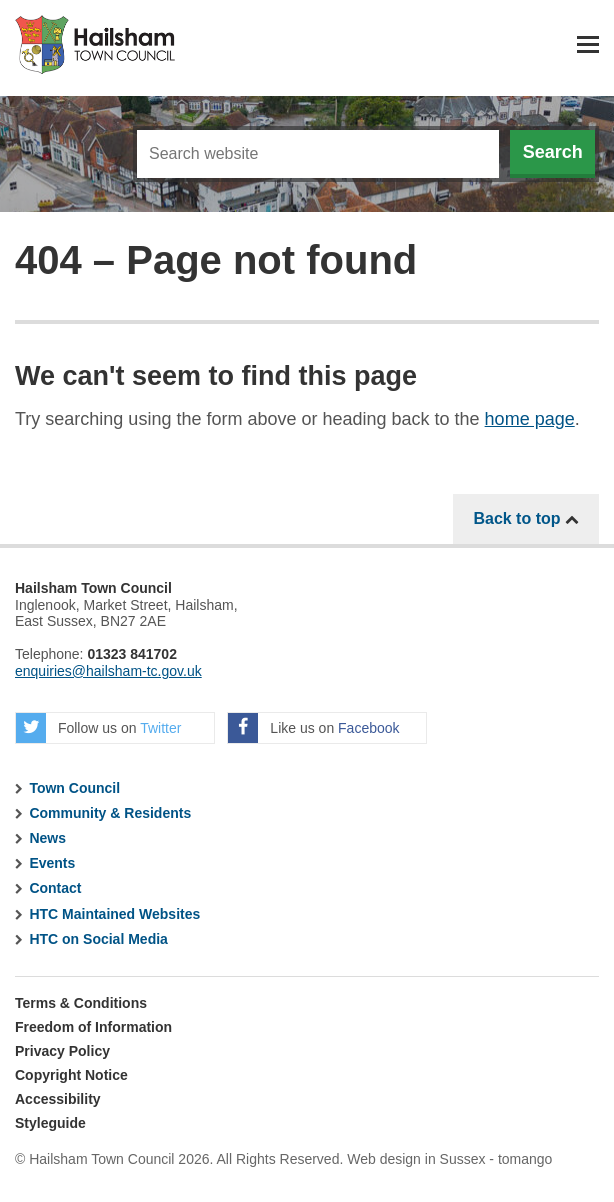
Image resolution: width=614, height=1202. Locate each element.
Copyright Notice (71, 1075)
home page (530, 419)
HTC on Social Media (98, 939)
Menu (588, 44)
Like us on (313, 728)
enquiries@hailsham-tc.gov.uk (108, 671)
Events (52, 863)
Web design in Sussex (416, 1159)
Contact (55, 888)
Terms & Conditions (81, 1003)
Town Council (74, 788)
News (47, 838)
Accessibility (58, 1099)
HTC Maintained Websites (114, 914)
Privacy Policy (62, 1051)
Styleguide (50, 1123)
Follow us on (98, 728)
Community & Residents (110, 813)
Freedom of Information (93, 1027)
